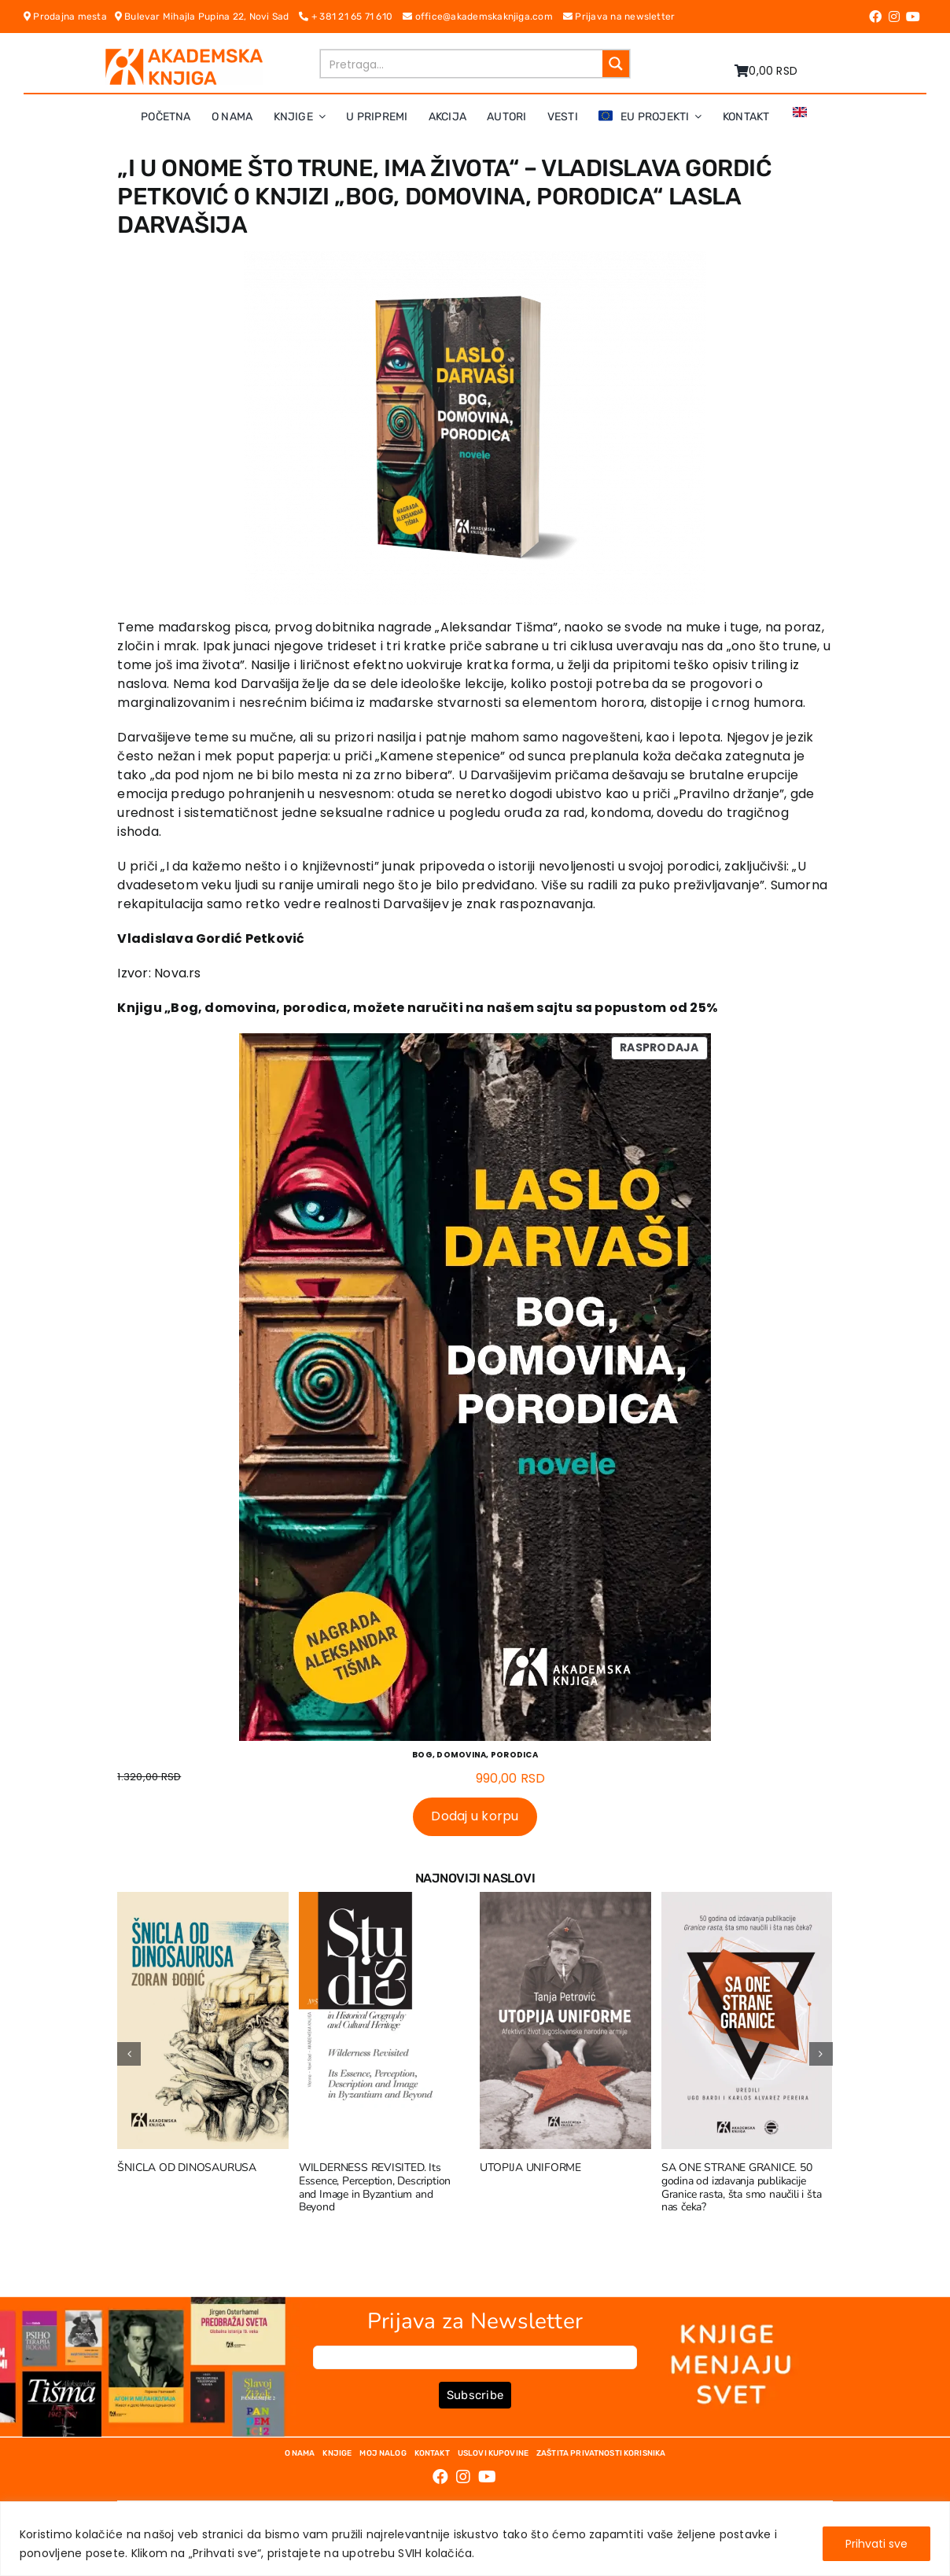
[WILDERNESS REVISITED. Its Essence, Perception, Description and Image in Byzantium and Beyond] (384, 1902)
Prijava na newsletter (619, 16)
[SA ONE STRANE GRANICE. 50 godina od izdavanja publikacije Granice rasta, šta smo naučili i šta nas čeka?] (747, 1902)
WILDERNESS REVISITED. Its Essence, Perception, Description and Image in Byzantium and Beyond (375, 2187)
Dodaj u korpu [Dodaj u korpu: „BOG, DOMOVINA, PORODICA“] (474, 1816)
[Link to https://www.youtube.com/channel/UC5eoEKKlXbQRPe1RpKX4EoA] (913, 16)
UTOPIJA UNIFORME (530, 2167)
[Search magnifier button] (615, 63)
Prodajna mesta (69, 16)
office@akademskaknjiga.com (483, 16)
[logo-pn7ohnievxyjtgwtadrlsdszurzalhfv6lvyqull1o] (184, 55)
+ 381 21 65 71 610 (351, 16)
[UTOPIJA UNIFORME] (565, 1902)
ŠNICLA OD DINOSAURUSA (186, 2167)
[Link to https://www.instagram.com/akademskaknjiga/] (894, 16)
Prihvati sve (876, 2544)
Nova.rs (177, 973)
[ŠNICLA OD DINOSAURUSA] (203, 1902)
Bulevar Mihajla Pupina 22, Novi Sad (207, 16)
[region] (475, 2538)
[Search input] (462, 64)
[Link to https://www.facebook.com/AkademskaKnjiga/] (875, 16)
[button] (129, 2054)
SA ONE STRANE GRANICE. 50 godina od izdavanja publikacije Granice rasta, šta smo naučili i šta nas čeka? (741, 2187)
